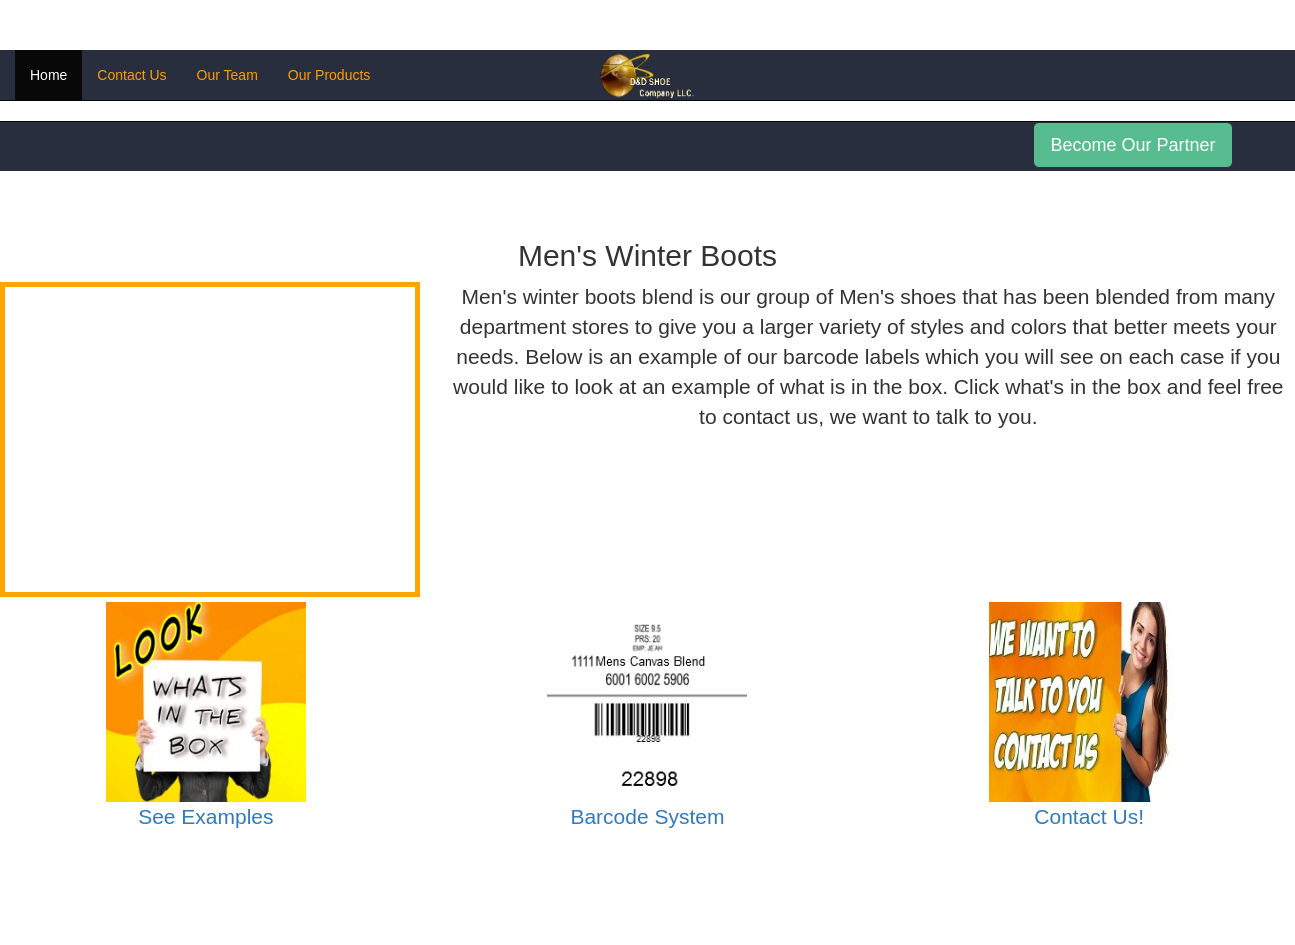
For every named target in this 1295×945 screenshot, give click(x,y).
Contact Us (131, 75)
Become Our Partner (1132, 145)
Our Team (227, 75)
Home (48, 75)
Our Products (329, 75)
